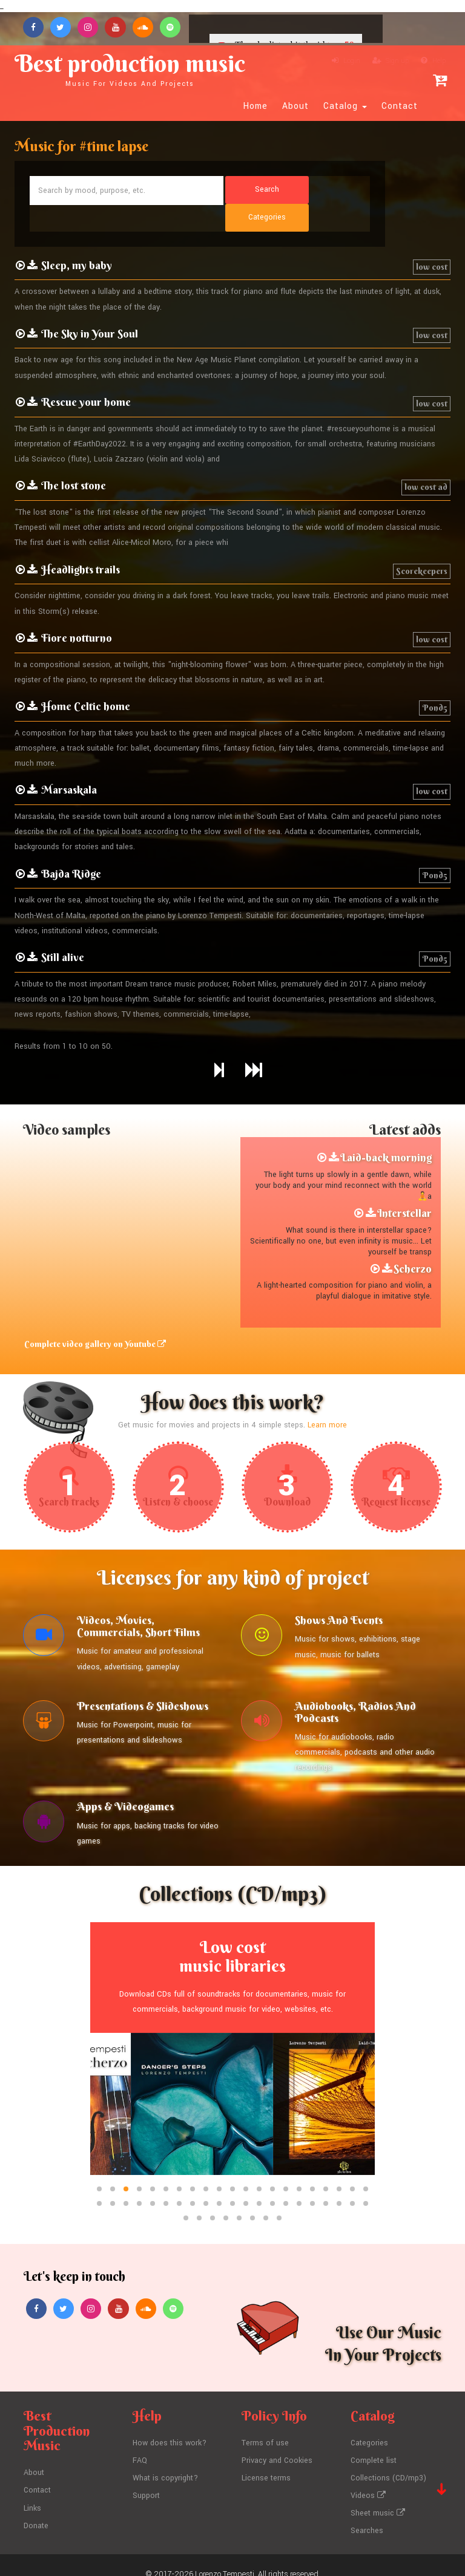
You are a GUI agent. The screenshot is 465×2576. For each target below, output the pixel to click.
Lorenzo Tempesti (224, 2555)
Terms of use (265, 2426)
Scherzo (413, 1243)
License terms (266, 2461)
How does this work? (170, 2426)
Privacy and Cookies (277, 2443)
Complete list (374, 2443)
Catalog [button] (345, 107)
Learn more (328, 1399)
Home (255, 107)
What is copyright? (165, 2461)
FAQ (140, 2443)
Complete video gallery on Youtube (94, 1318)
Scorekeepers (421, 545)
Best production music (137, 67)
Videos (368, 2478)
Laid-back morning (386, 1132)
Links (33, 2490)
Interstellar (404, 1187)
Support (146, 2478)
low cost (431, 240)
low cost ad (425, 461)
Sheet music (378, 2495)
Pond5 (434, 682)
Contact (399, 107)
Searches (367, 2512)
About (295, 107)
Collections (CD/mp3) (389, 2461)
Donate (36, 2507)
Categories (370, 2426)
